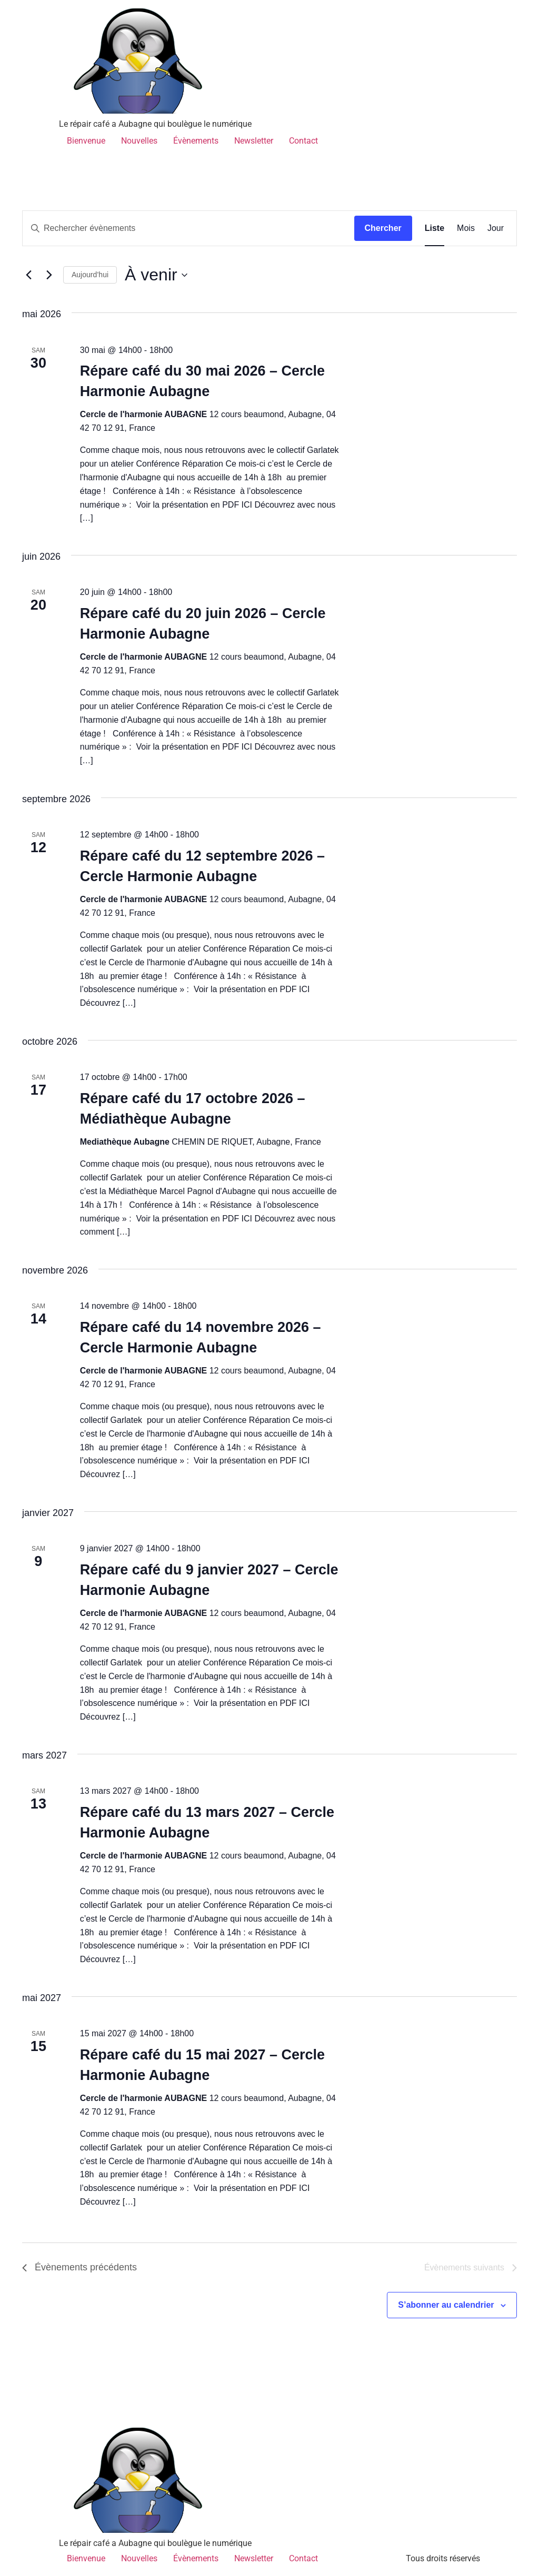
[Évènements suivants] (49, 275)
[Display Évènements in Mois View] (466, 228)
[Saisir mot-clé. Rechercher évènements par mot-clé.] (188, 228)
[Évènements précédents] (28, 275)
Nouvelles (139, 141)
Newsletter (253, 141)
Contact (303, 141)
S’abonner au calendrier (446, 2304)
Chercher (383, 228)
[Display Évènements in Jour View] (495, 228)
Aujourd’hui (90, 274)
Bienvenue (86, 141)
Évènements (195, 141)
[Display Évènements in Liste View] (434, 228)
